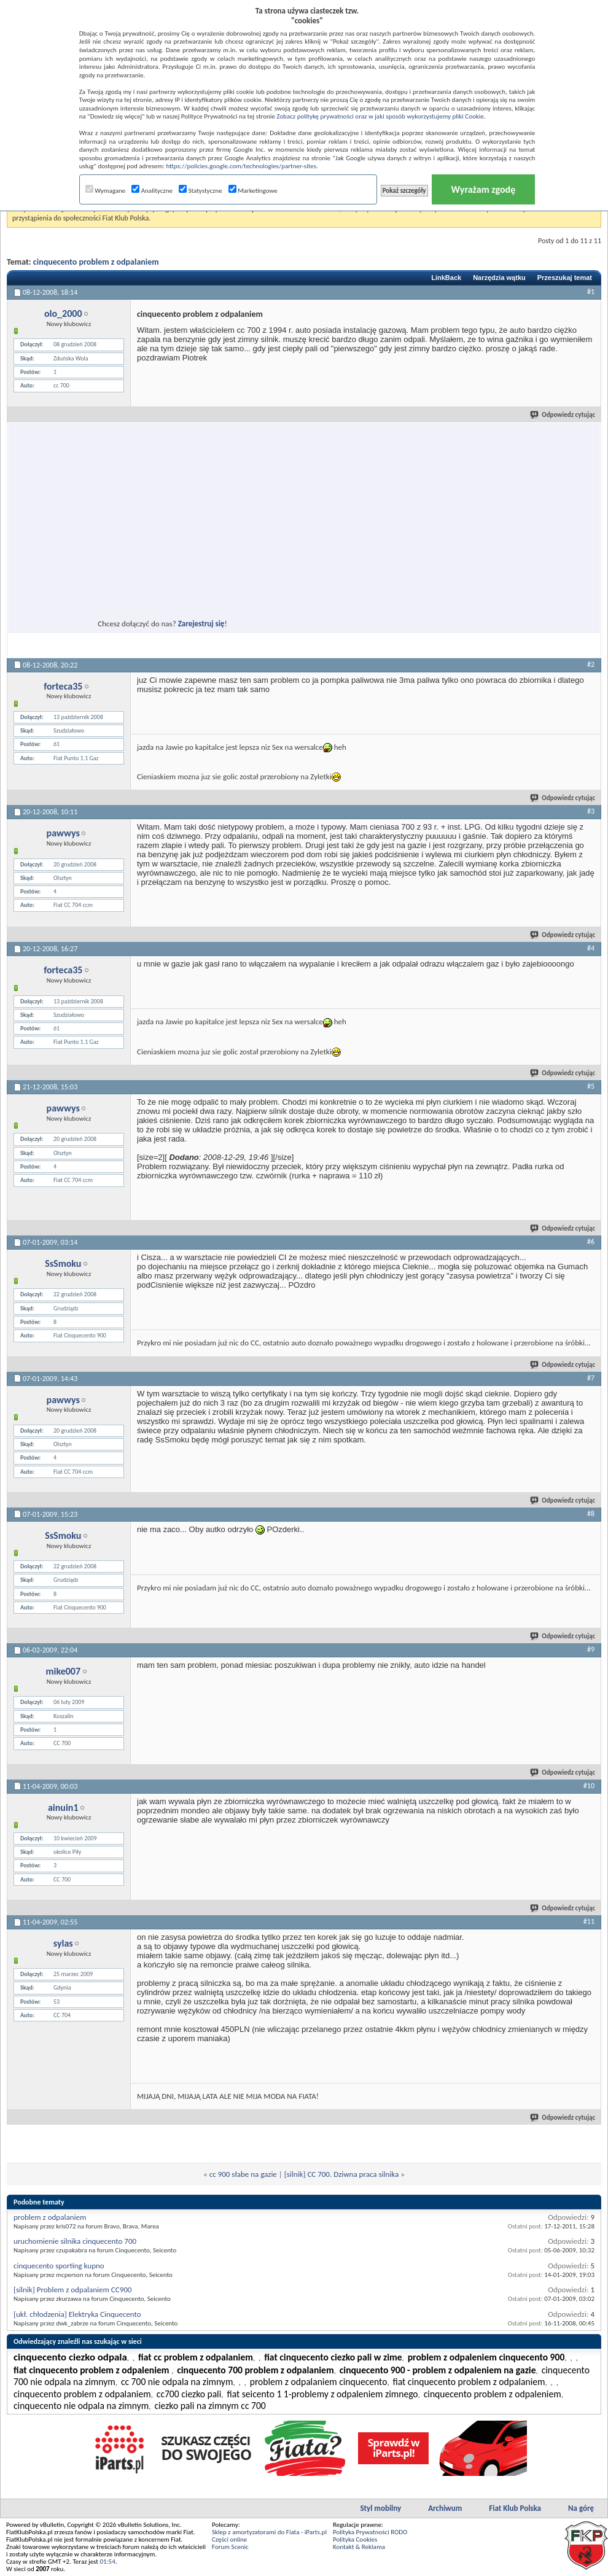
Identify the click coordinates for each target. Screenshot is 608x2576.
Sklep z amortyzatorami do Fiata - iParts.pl (269, 2532)
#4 (590, 948)
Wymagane (105, 191)
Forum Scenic (230, 2547)
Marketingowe (253, 191)
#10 (588, 1785)
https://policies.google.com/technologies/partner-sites (241, 166)
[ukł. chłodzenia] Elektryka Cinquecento (77, 2314)
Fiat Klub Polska (515, 2508)
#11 (588, 1921)
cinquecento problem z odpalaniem (96, 262)
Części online (229, 2539)
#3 (590, 811)
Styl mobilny (380, 2508)
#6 (590, 1241)
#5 (590, 1086)
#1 (590, 291)
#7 (590, 1378)
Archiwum (445, 2508)
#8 (590, 1513)
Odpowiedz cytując (563, 415)
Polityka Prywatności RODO (370, 2532)
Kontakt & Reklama (359, 2547)
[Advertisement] (125, 542)
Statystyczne (200, 191)
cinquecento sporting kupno (59, 2265)
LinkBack (446, 277)
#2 (590, 664)
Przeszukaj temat (564, 277)
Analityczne (152, 191)
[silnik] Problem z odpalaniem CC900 (72, 2289)
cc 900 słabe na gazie (243, 2174)
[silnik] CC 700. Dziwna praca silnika (341, 2174)
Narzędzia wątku (499, 277)
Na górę (581, 2508)
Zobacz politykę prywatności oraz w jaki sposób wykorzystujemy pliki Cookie (379, 116)
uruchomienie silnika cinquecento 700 (75, 2241)
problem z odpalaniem (50, 2217)
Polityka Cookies (355, 2539)
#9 (590, 1649)
